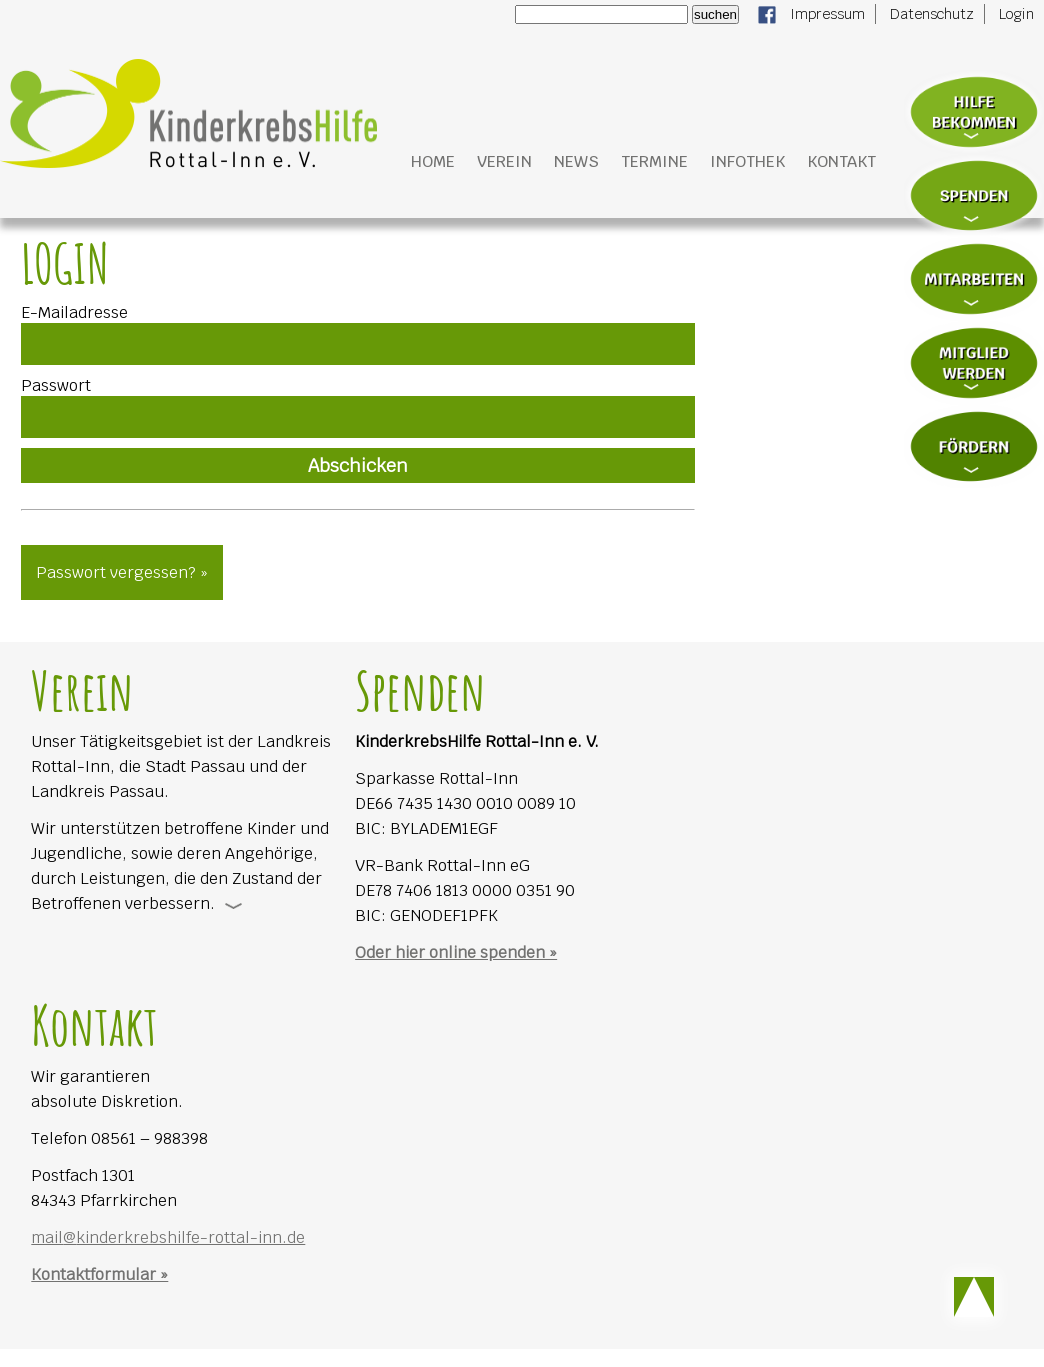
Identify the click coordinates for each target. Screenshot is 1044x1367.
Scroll (974, 1297)
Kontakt (841, 161)
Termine (654, 161)
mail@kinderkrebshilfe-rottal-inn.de (168, 1237)
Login (1016, 14)
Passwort (56, 385)
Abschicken (358, 465)
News (576, 161)
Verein (504, 161)
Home (433, 161)
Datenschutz (932, 14)
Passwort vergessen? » (122, 572)
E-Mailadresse (74, 312)
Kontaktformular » (99, 1274)
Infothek (747, 161)
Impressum (827, 14)
